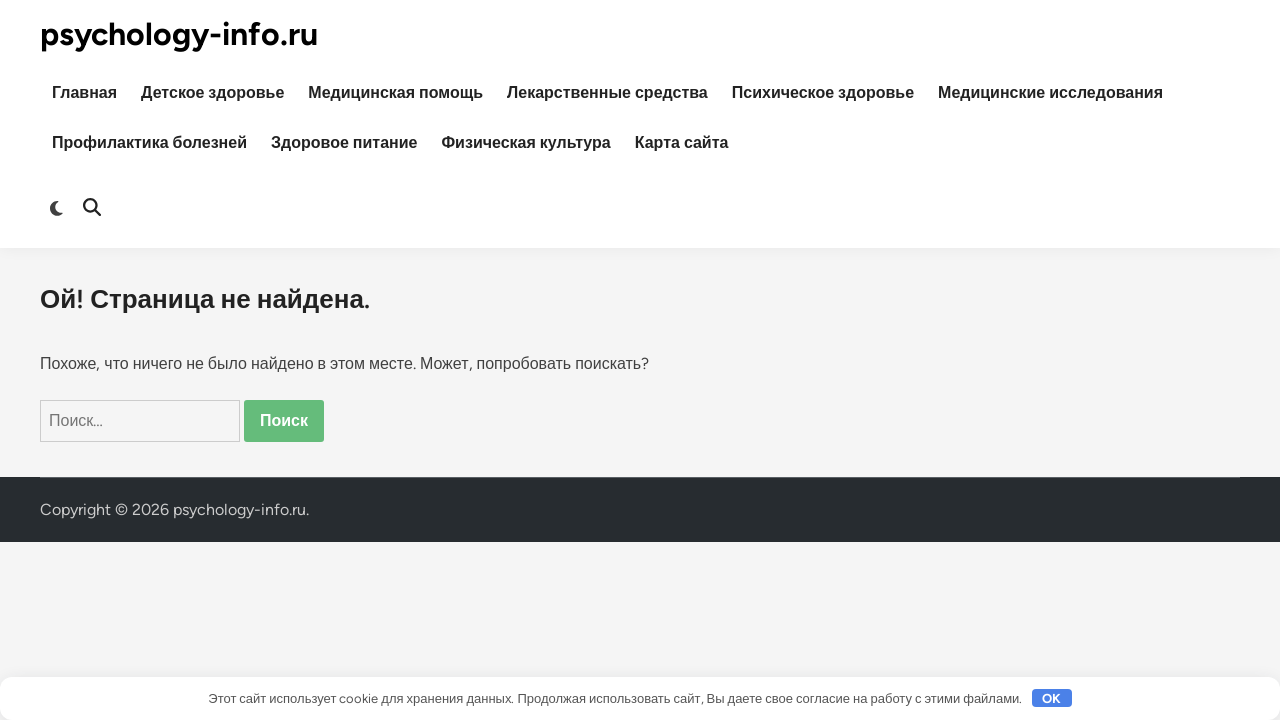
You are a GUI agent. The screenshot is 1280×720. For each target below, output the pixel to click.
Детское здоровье (212, 92)
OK (1051, 698)
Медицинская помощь (395, 92)
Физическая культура (525, 142)
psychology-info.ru (179, 34)
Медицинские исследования (1050, 92)
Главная (84, 92)
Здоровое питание (344, 142)
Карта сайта (682, 142)
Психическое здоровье (823, 92)
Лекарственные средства (607, 92)
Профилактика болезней (149, 142)
